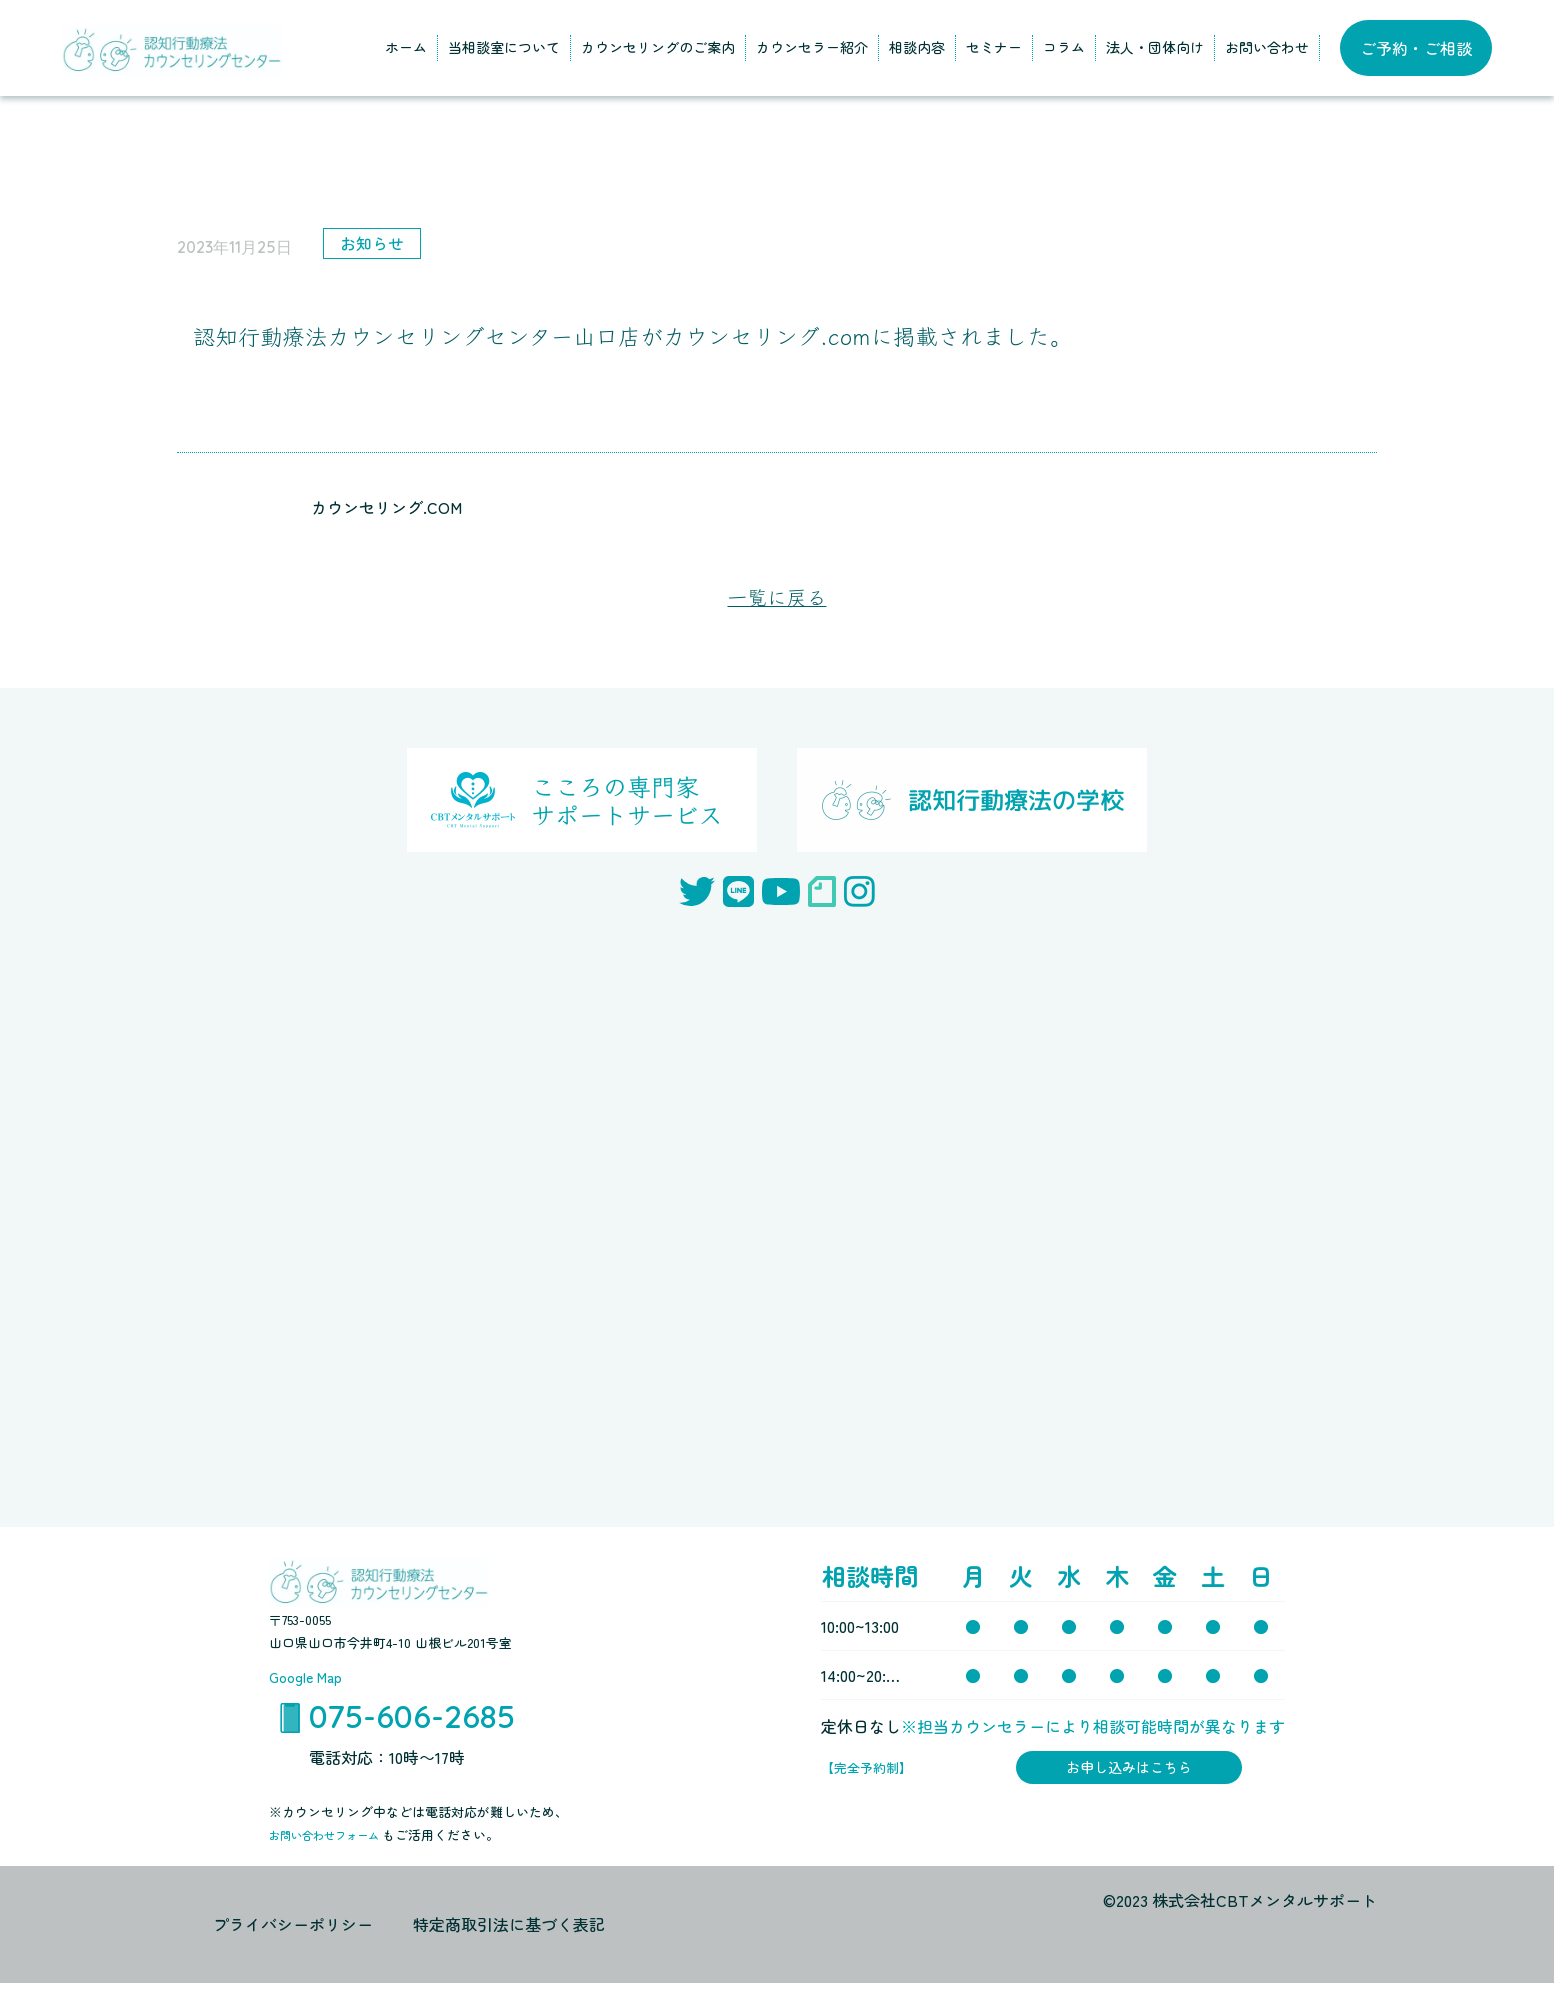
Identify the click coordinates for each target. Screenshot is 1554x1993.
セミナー (994, 47)
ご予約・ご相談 (1416, 48)
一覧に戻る (777, 598)
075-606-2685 (412, 1723)
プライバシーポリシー (293, 1934)
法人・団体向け (1155, 47)
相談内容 (917, 47)
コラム (1064, 47)
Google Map (310, 1680)
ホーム (406, 47)
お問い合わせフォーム (336, 1844)
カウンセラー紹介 (812, 47)
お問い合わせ (1267, 47)
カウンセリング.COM (386, 507)
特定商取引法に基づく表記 (509, 1934)
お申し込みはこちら (1129, 1774)
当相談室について (504, 47)
